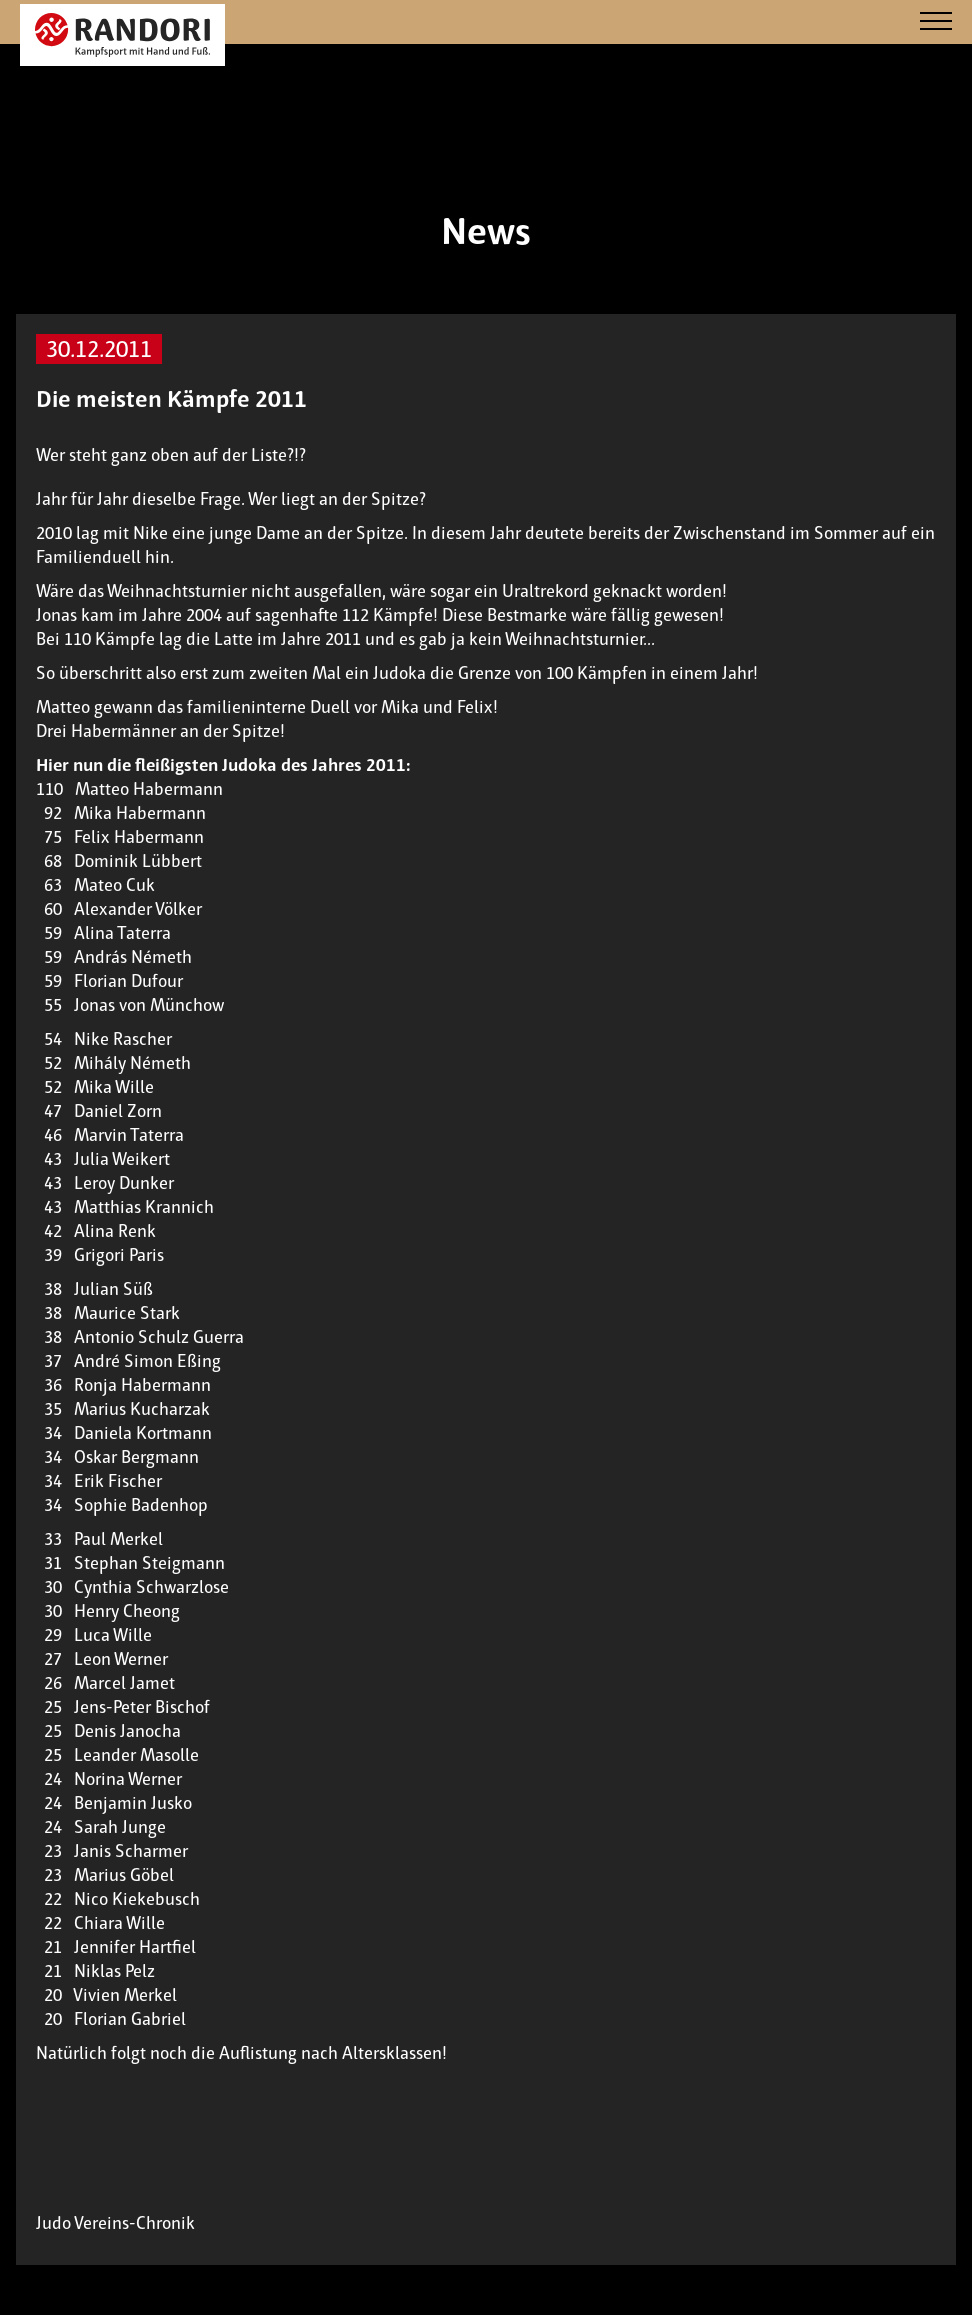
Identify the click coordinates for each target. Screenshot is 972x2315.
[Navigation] (936, 22)
